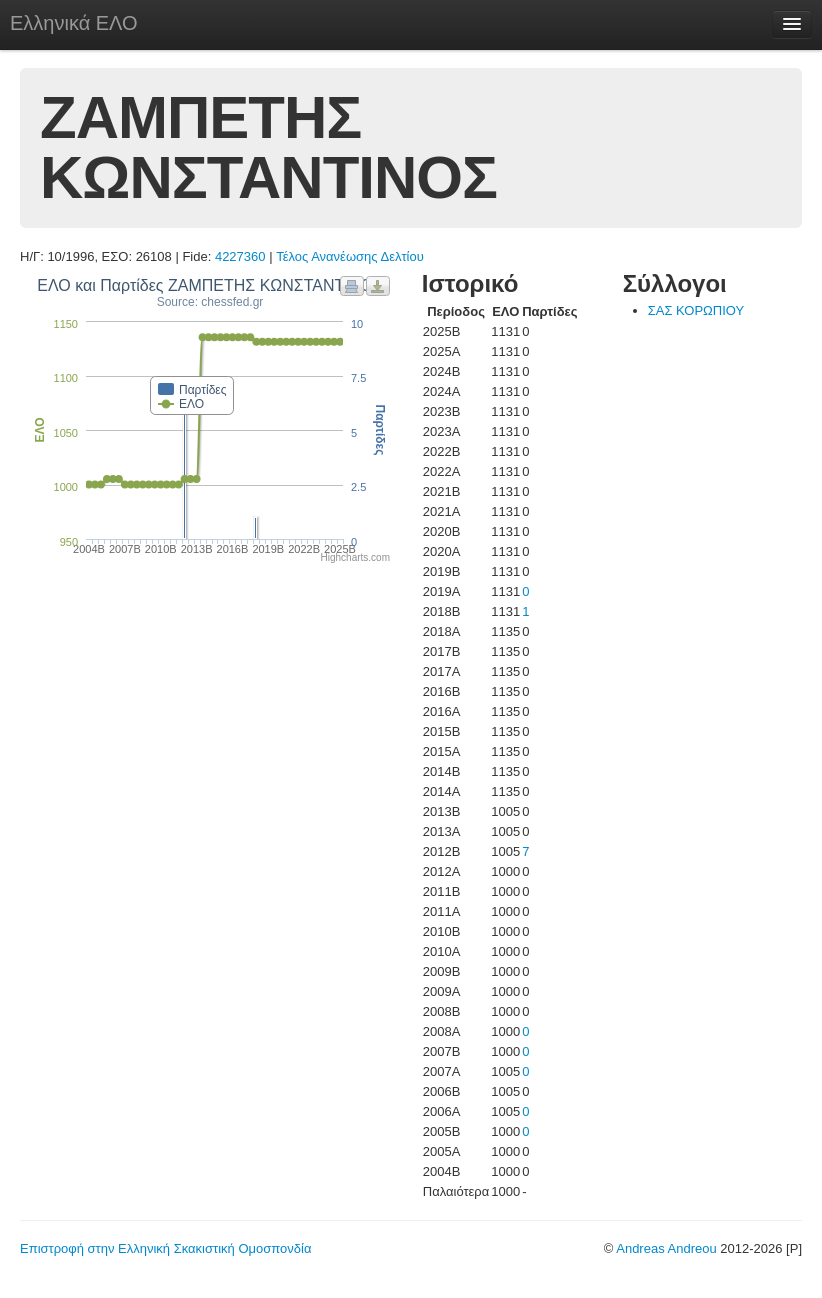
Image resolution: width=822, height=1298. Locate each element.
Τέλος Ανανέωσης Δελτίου (350, 256)
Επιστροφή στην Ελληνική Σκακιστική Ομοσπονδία (165, 1248)
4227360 (240, 256)
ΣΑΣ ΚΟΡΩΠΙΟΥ (696, 310)
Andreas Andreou (666, 1248)
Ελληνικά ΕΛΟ (74, 23)
